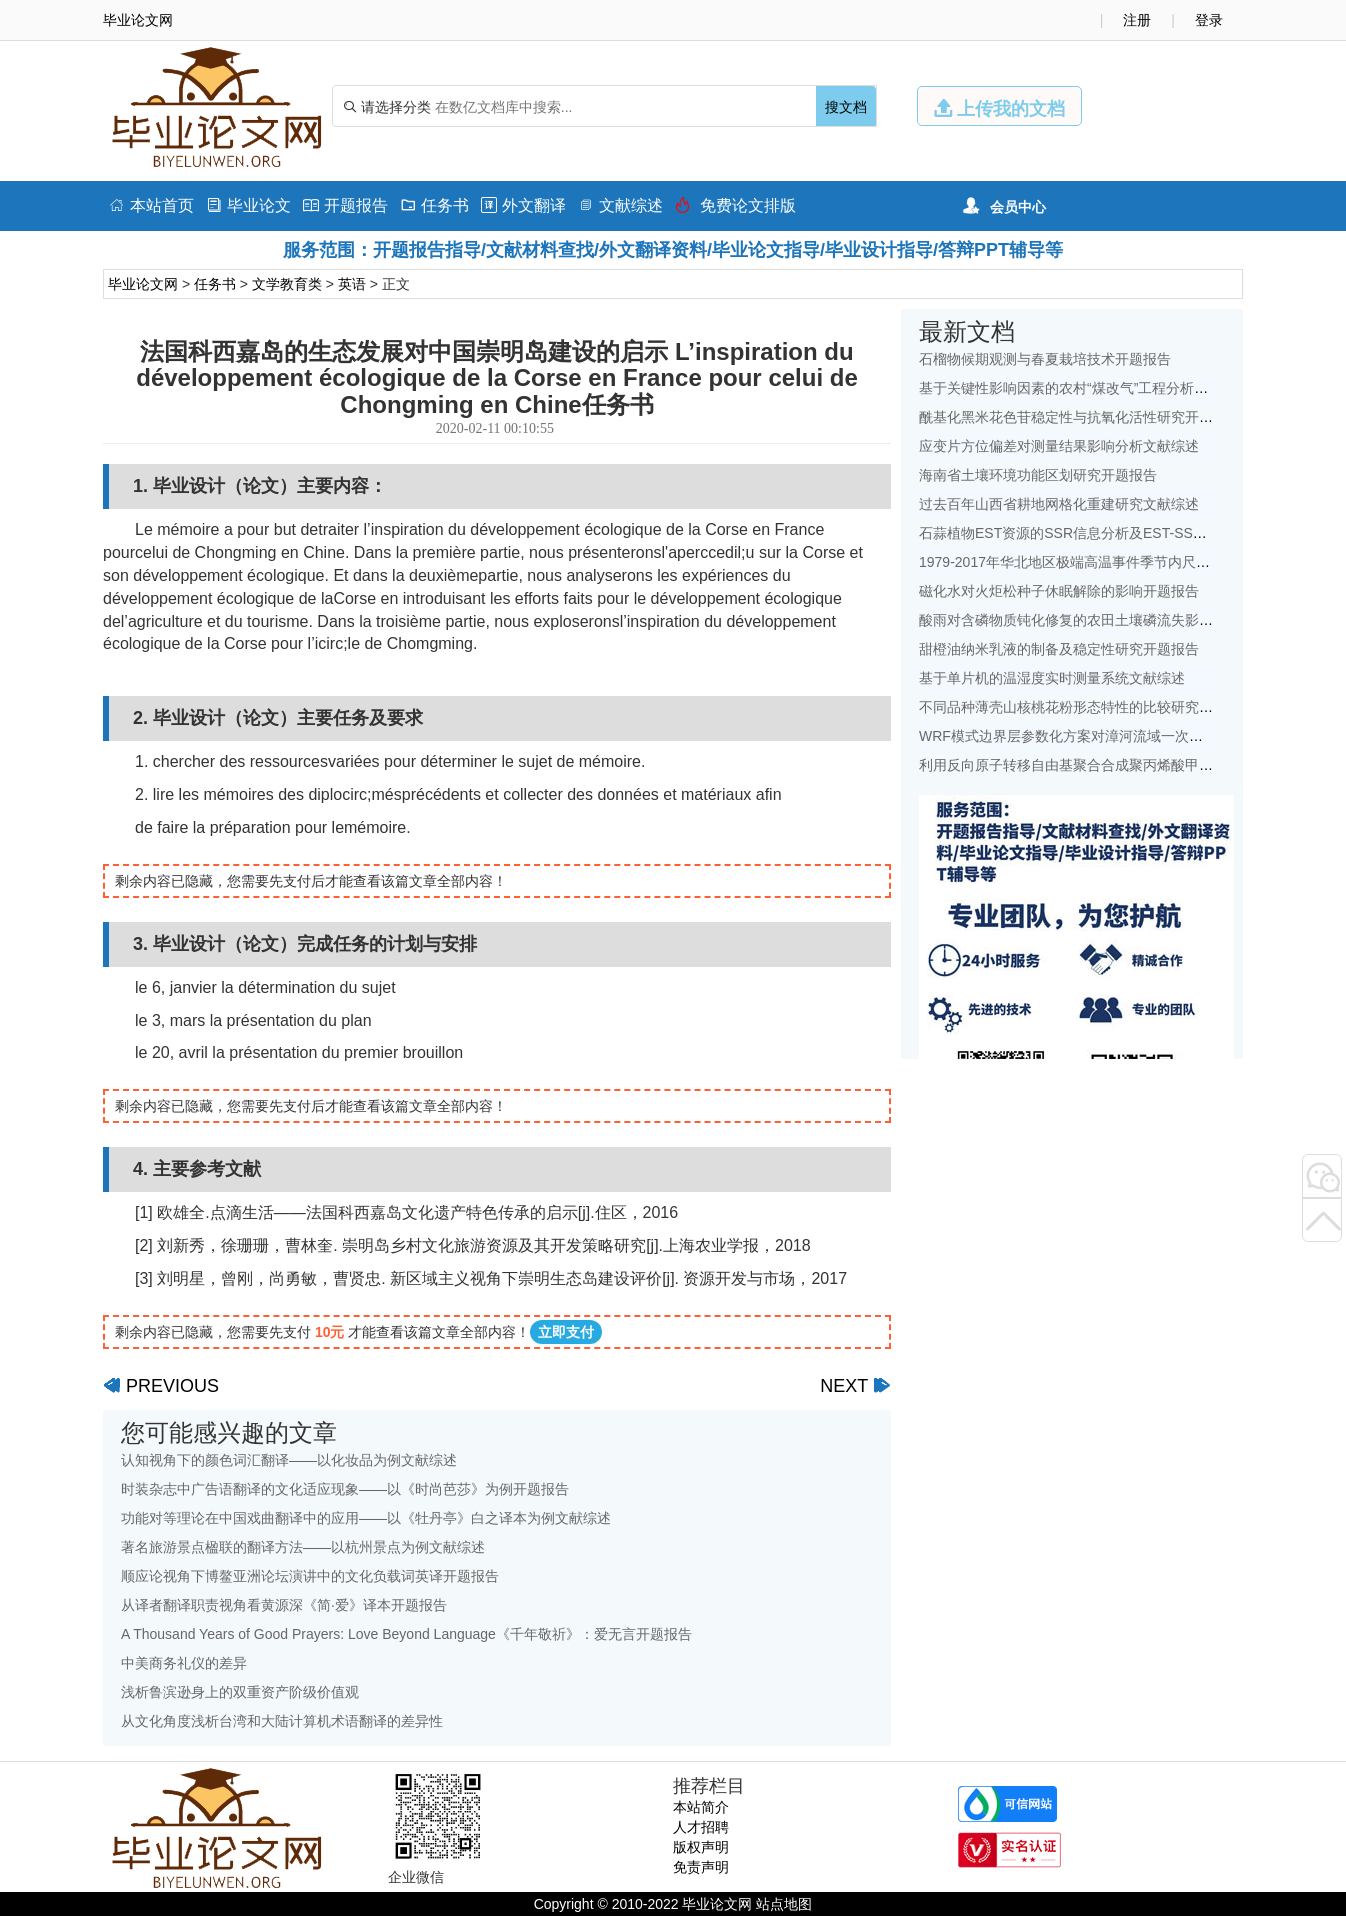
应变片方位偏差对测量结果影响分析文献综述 (1059, 446)
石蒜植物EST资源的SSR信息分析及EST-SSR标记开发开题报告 (1117, 533)
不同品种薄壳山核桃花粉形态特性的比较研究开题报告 (1087, 707)
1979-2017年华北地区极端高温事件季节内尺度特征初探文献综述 (1120, 562)
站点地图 (784, 1904)
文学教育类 (287, 284)
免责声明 (701, 1867)
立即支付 (566, 1332)
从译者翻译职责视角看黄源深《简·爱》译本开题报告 (284, 1605)
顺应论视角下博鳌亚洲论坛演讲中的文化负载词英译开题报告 (310, 1576)
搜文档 (846, 107)
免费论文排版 (735, 205)
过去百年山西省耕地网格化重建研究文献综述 (1059, 504)
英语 (352, 284)
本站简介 (701, 1807)
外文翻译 (523, 205)
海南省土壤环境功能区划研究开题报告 (1038, 475)
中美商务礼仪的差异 (184, 1663)
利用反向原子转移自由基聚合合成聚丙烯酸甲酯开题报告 (1094, 765)
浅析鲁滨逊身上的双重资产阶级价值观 (240, 1692)
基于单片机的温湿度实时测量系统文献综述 (1052, 678)
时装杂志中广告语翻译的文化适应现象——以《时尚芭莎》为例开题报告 (345, 1489)
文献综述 (620, 205)
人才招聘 (701, 1827)
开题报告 (345, 205)
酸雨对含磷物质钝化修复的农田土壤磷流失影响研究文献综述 (1108, 620)
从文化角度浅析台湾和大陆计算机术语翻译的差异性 (282, 1721)
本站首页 (151, 205)
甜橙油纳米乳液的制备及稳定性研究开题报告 (1059, 649)
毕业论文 (248, 205)
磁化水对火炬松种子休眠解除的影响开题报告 (1059, 591)
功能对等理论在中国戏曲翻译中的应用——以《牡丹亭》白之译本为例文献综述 (366, 1518)
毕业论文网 (143, 284)
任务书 (434, 205)
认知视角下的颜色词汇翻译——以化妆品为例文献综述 (289, 1460)
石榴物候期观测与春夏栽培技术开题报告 (1045, 359)
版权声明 (701, 1847)
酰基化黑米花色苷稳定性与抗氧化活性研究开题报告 (1080, 417)
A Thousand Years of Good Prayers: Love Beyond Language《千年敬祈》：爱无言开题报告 (406, 1634)
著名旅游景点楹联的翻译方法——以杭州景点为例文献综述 (303, 1547)
